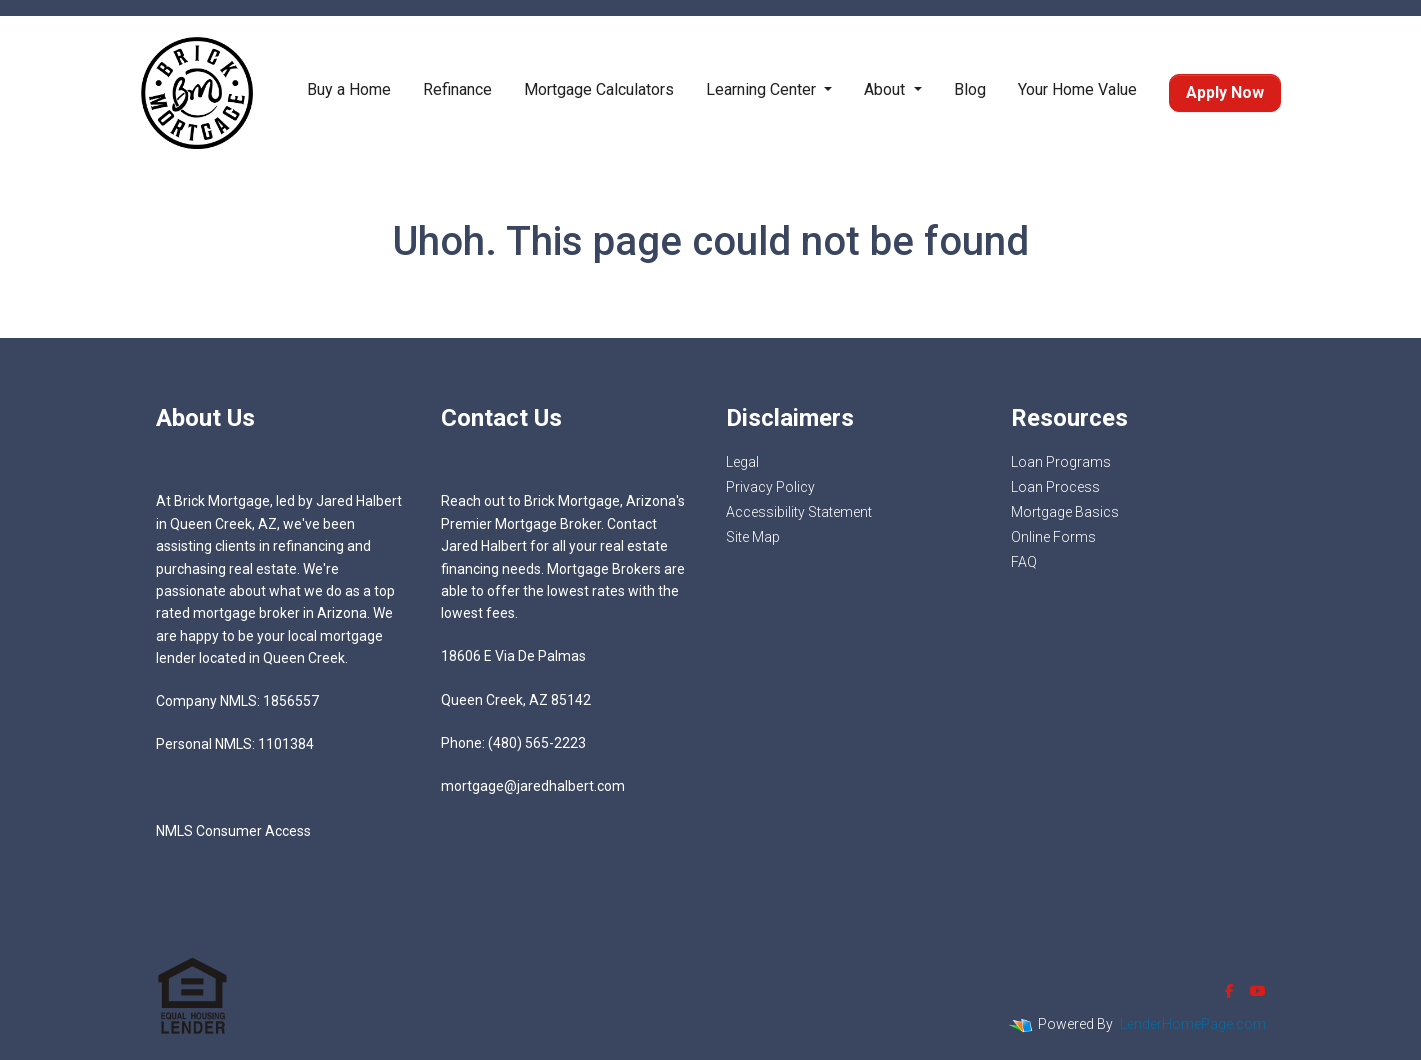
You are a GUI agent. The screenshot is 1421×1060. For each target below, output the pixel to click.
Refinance (457, 89)
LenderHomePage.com (1193, 1024)
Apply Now (1225, 92)
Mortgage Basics (1065, 512)
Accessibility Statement (799, 512)
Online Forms (1053, 537)
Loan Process (1055, 487)
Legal (742, 462)
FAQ (1024, 562)
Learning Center (763, 89)
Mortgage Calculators (599, 89)
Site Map (753, 537)
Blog (970, 89)
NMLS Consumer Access (233, 831)
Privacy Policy (770, 487)
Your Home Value (1077, 89)
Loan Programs (1061, 462)
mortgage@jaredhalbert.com (533, 786)
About (886, 89)
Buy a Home (349, 89)
